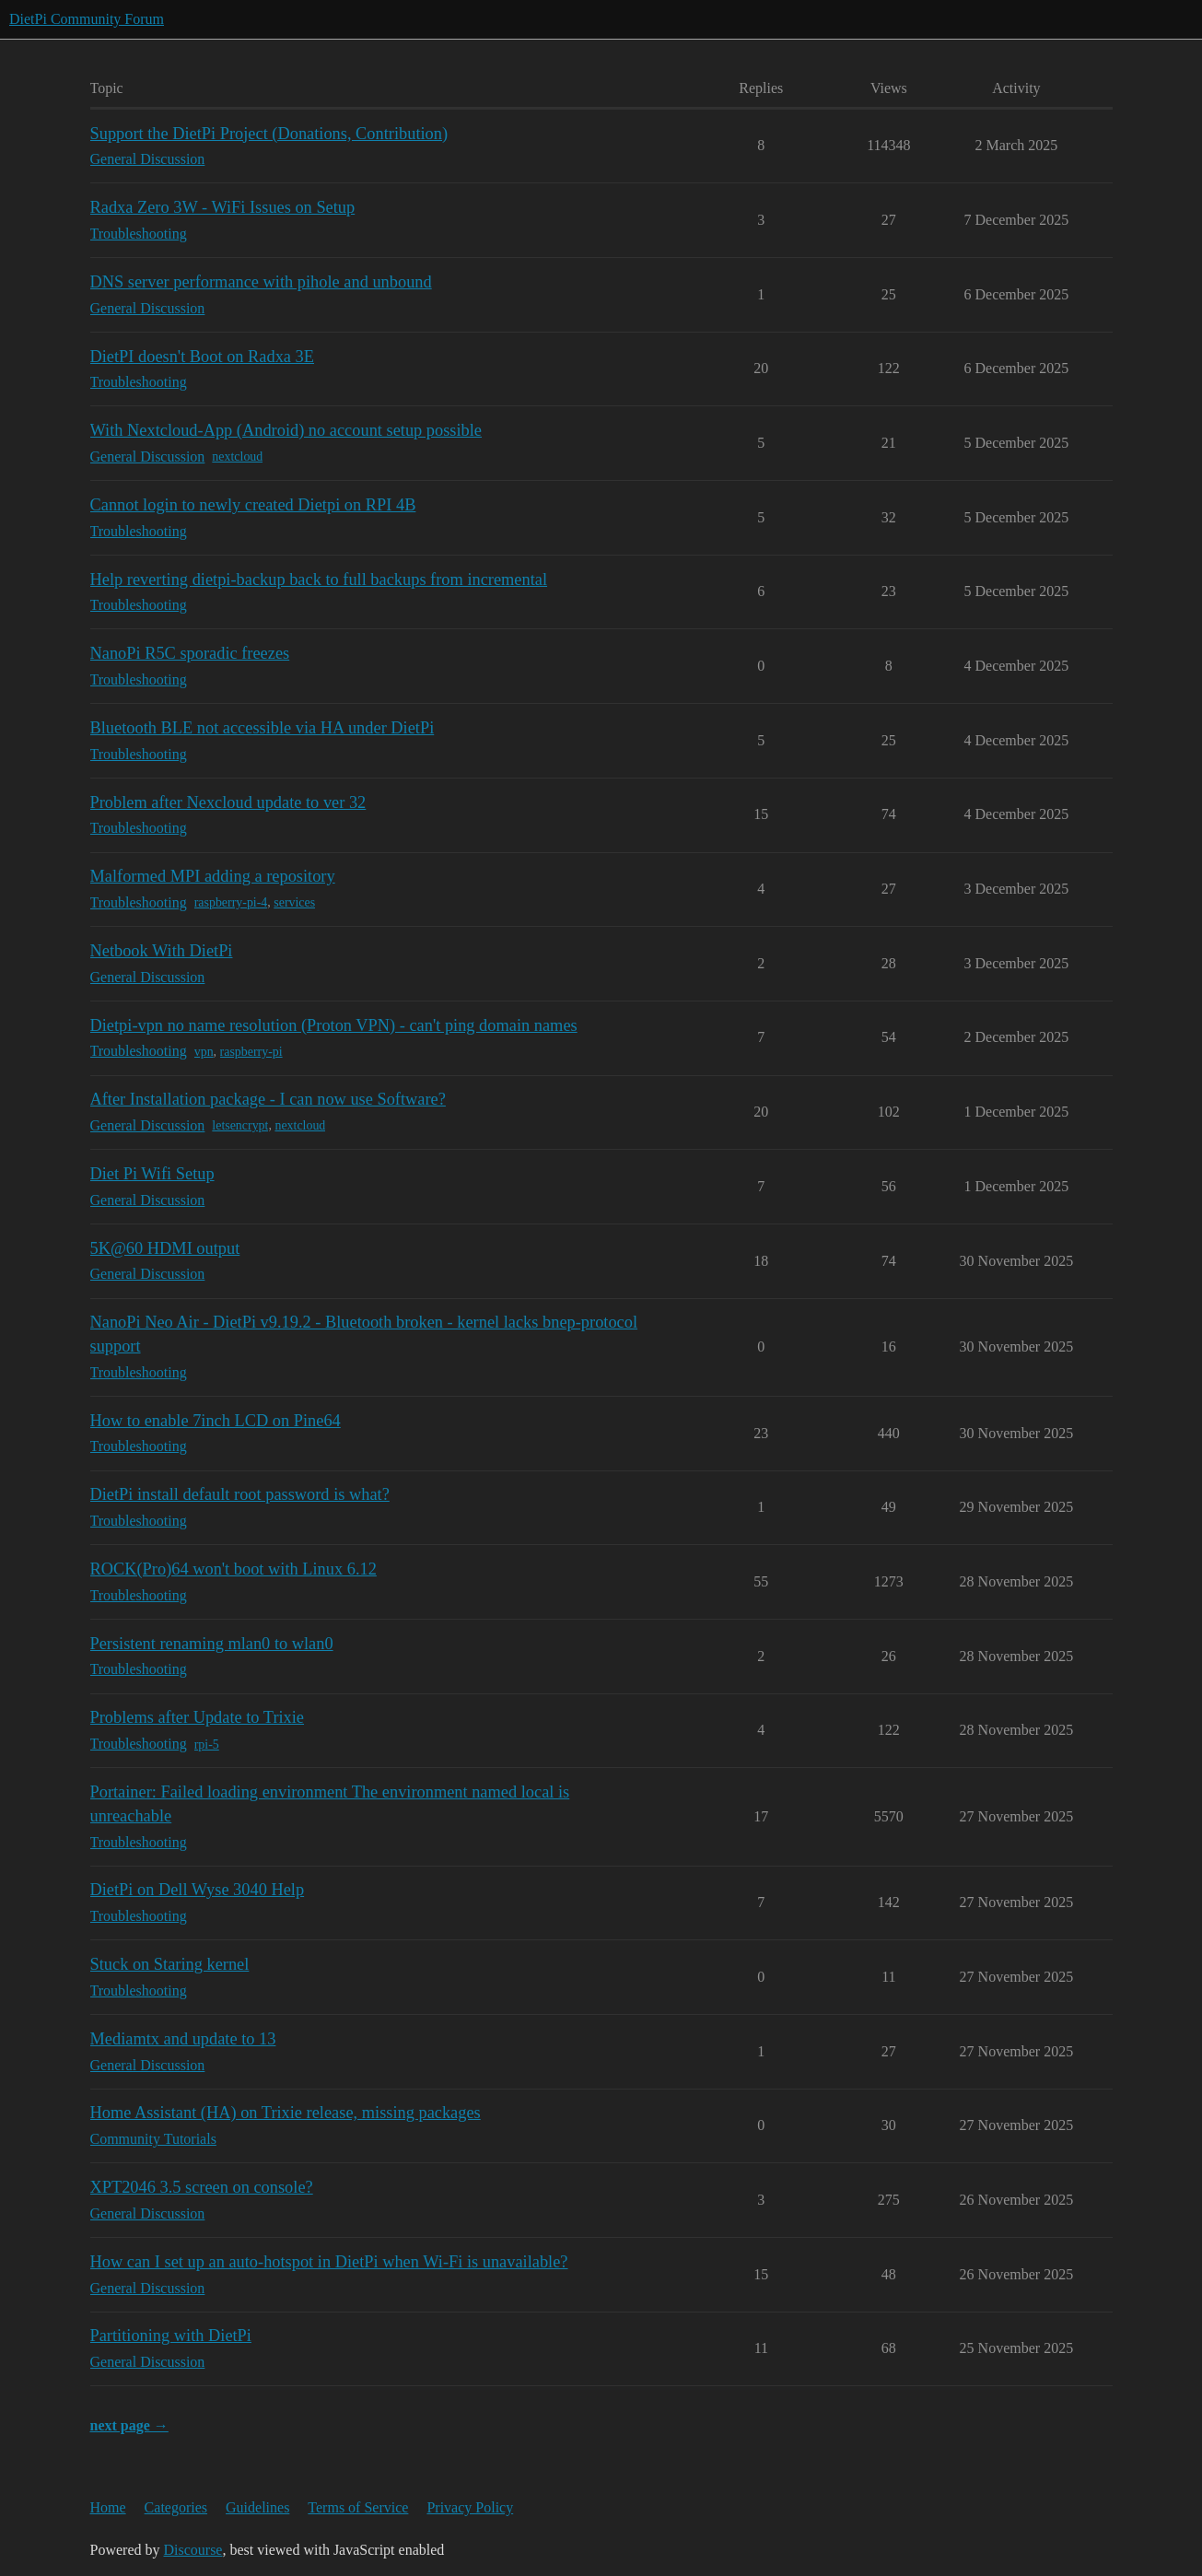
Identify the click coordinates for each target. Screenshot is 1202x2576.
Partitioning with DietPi (170, 2335)
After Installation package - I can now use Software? (268, 1099)
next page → (129, 2425)
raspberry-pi (251, 1052)
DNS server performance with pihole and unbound (261, 282)
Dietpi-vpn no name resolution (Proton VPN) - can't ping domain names (334, 1025)
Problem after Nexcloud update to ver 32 (228, 802)
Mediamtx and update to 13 (183, 2039)
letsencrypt (240, 1125)
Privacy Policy (469, 2507)
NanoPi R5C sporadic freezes (190, 653)
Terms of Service (358, 2507)
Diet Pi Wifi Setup (152, 1174)
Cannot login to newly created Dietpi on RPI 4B (253, 505)
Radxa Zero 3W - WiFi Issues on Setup (223, 207)
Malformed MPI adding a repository (212, 876)
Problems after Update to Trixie (197, 1717)
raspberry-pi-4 (231, 902)
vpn (204, 1052)
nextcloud (237, 456)
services (294, 902)
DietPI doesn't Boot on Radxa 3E (202, 356)
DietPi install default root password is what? (240, 1494)
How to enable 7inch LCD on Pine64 (215, 1420)
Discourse (192, 2550)
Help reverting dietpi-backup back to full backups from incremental (319, 579)
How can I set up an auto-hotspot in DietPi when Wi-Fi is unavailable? (329, 2262)
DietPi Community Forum (86, 19)
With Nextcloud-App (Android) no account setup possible (286, 430)
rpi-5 (206, 1744)
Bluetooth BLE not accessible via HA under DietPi (262, 728)
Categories (176, 2507)
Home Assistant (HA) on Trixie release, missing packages (285, 2112)
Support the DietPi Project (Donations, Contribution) (269, 133)
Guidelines (257, 2507)
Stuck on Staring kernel (170, 1964)
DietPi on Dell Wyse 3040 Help (197, 1889)
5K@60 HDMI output (165, 1248)
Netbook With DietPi (161, 951)
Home (108, 2507)
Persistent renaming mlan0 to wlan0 (211, 1643)
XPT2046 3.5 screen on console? (201, 2187)
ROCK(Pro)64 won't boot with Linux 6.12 (233, 1569)
